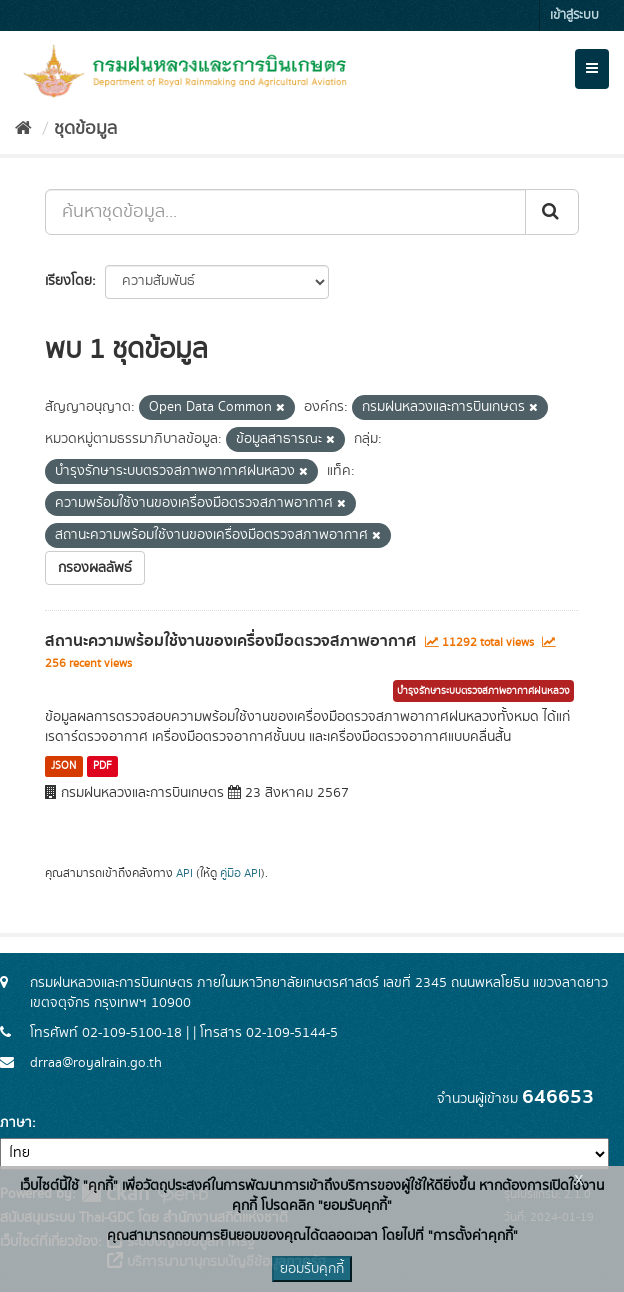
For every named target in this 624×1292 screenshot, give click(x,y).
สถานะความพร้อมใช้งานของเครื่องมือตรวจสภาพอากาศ (230, 641)
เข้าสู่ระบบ (574, 15)
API (184, 873)
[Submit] (552, 212)
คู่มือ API (240, 873)
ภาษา (16, 1123)
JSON (63, 766)
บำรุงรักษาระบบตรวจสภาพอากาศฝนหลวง (483, 691)
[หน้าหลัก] (23, 129)
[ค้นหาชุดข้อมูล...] (285, 212)
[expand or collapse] (592, 69)
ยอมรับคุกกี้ (312, 1269)
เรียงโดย (68, 281)
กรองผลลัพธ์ (95, 568)
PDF (102, 766)
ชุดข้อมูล (85, 129)
